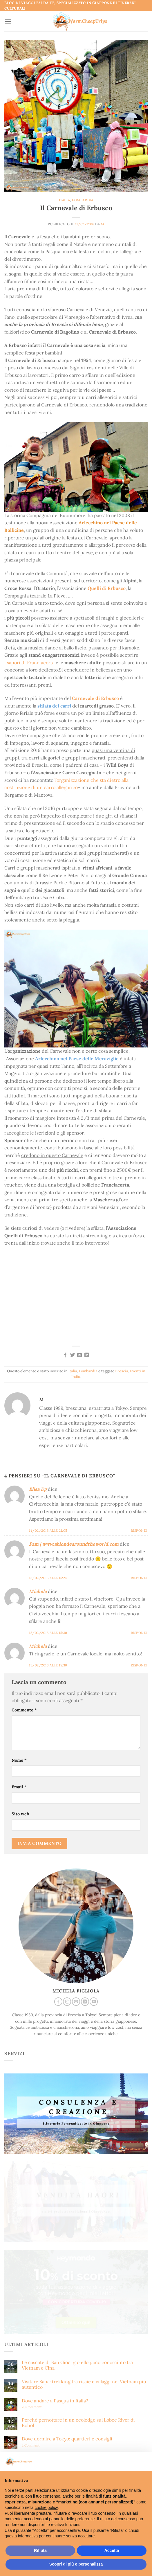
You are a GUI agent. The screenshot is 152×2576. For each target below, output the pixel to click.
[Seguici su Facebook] (58, 2001)
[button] (144, 2461)
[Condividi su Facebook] (65, 1355)
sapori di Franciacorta (31, 662)
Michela (38, 1591)
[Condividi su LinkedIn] (86, 1355)
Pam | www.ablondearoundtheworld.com (74, 1544)
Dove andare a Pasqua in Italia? (55, 2250)
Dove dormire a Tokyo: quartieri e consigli (67, 2288)
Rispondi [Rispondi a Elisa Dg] (139, 1531)
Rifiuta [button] (40, 2550)
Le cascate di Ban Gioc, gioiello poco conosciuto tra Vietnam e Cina (77, 2215)
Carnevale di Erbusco (95, 698)
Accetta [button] (111, 2550)
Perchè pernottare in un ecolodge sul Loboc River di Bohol (78, 2272)
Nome (19, 1760)
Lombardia (82, 200)
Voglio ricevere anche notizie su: (37, 2328)
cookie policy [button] (46, 2507)
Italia (64, 200)
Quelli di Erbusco (107, 588)
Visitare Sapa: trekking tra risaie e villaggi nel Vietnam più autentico (84, 2234)
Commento (24, 1710)
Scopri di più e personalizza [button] (76, 2564)
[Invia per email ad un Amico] (79, 1355)
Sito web (20, 1814)
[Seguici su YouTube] (94, 2001)
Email (19, 1787)
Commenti (32, 2257)
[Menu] (7, 21)
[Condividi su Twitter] (72, 1355)
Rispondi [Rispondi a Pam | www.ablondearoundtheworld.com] (139, 1578)
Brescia (121, 1371)
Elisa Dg (38, 1489)
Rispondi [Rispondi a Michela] (139, 1633)
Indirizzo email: (76, 2375)
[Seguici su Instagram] (67, 2001)
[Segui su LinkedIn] (85, 2001)
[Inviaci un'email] (76, 2001)
